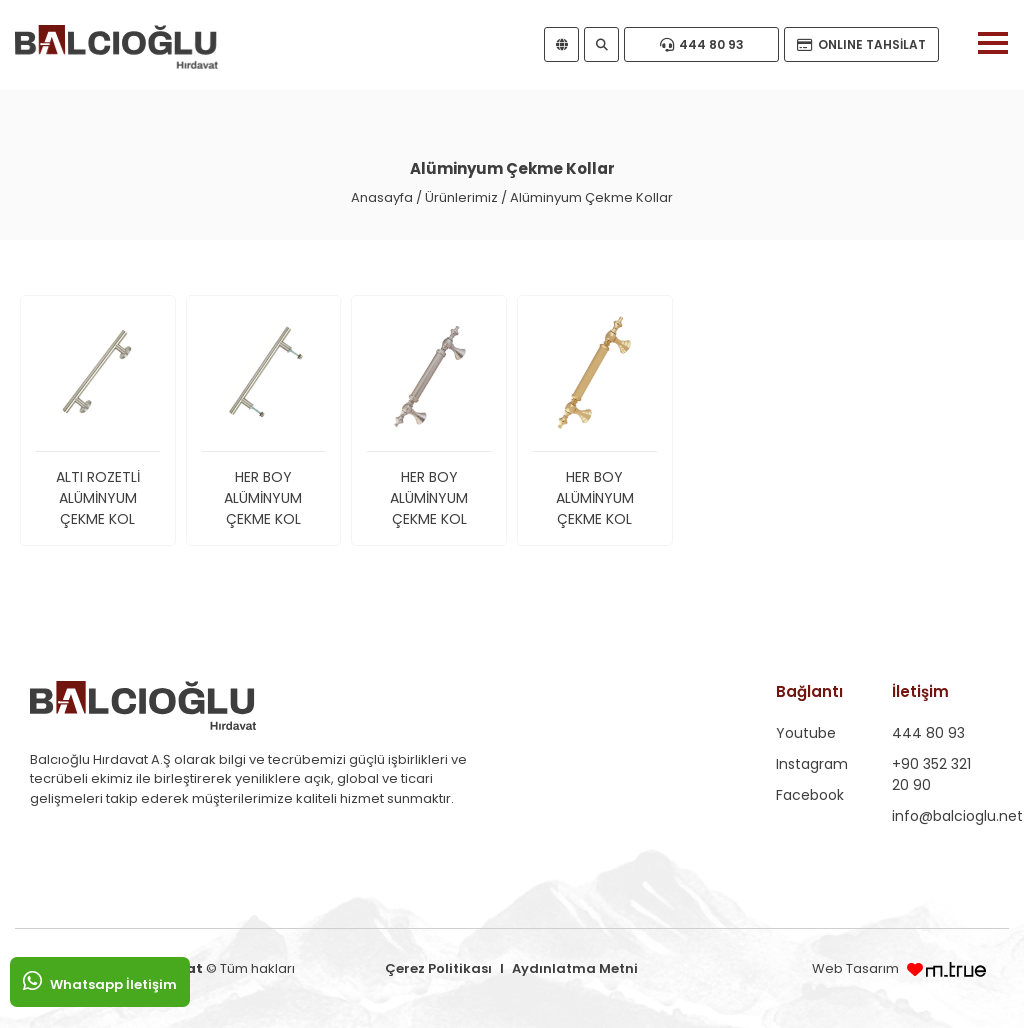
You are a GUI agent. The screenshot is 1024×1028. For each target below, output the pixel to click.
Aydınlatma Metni (575, 968)
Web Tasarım (857, 968)
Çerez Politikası (438, 968)
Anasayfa (382, 197)
